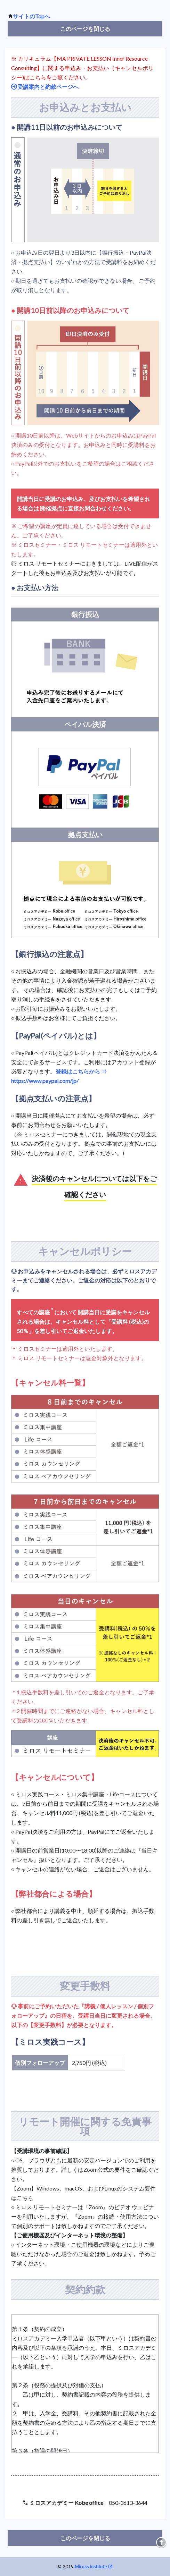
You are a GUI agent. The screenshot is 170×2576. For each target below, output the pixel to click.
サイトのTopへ (31, 16)
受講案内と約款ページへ (48, 86)
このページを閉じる (85, 28)
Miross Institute (91, 2566)
